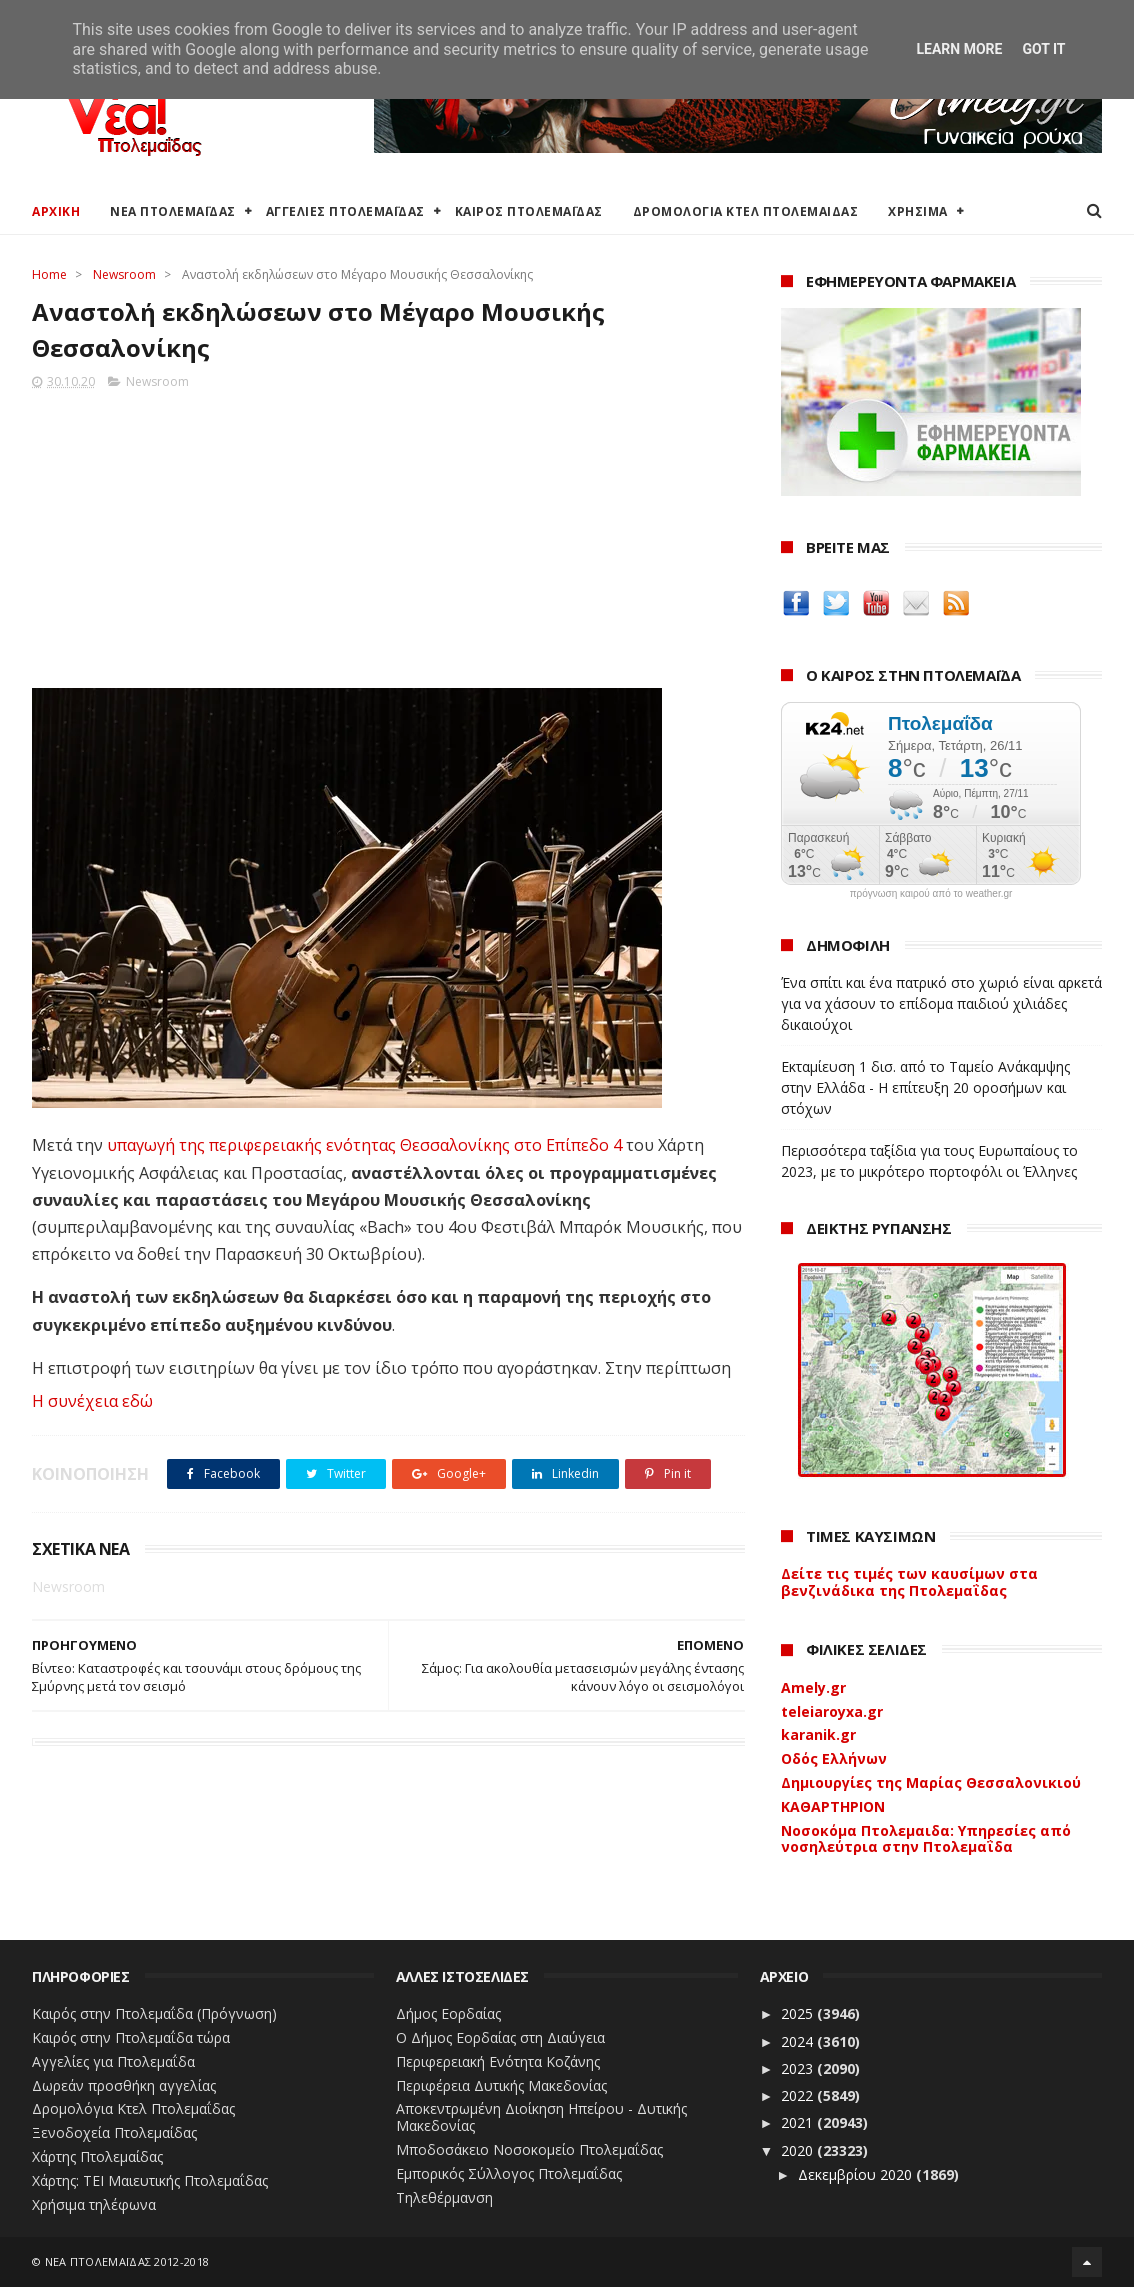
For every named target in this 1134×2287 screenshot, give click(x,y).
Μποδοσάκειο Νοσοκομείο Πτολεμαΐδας (529, 2149)
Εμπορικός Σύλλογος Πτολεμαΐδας (509, 2173)
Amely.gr (813, 1687)
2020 (799, 2150)
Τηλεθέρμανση (444, 2197)
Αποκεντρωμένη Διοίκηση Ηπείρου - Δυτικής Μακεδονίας (541, 2117)
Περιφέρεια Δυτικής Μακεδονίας (501, 2085)
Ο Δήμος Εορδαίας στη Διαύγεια (500, 2037)
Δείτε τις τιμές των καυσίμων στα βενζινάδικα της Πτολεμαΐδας (909, 1582)
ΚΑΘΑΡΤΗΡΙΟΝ (833, 1806)
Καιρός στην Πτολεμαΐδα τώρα (131, 2037)
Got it (1043, 49)
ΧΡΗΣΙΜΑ (918, 211)
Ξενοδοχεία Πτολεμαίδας (114, 2132)
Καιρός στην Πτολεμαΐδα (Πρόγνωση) (154, 2013)
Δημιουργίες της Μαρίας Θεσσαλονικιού (931, 1782)
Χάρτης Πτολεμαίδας (97, 2156)
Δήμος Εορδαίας (448, 2013)
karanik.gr (818, 1734)
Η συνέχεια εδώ (92, 1401)
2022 (799, 2095)
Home (49, 274)
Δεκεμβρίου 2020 (857, 2174)
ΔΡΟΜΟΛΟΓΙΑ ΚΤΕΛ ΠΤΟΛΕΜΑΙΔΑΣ (746, 211)
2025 (799, 2013)
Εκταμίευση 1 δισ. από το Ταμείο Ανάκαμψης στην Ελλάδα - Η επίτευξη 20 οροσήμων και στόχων (925, 1087)
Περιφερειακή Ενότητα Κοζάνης (498, 2061)
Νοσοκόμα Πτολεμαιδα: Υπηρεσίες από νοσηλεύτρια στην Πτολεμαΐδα (926, 1839)
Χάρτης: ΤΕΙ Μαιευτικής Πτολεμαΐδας (150, 2180)
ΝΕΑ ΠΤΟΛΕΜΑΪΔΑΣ (173, 211)
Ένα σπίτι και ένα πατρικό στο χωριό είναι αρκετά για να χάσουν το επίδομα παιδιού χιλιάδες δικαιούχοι (941, 1003)
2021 (799, 2122)
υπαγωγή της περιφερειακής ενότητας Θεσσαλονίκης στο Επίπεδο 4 (362, 1145)
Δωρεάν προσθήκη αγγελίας (124, 2085)
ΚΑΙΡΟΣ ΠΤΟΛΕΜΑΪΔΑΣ (529, 211)
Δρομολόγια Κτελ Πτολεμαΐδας (133, 2108)
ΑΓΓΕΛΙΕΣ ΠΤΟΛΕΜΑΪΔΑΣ (345, 211)
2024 (799, 2041)
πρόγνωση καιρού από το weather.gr (931, 894)
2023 (799, 2068)
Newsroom (124, 274)
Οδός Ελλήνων (834, 1758)
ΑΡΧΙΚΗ (56, 211)
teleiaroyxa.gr (832, 1711)
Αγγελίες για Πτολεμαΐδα (113, 2061)
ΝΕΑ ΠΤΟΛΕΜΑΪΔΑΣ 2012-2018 (127, 2261)
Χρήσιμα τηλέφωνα (94, 2204)
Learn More (959, 49)
